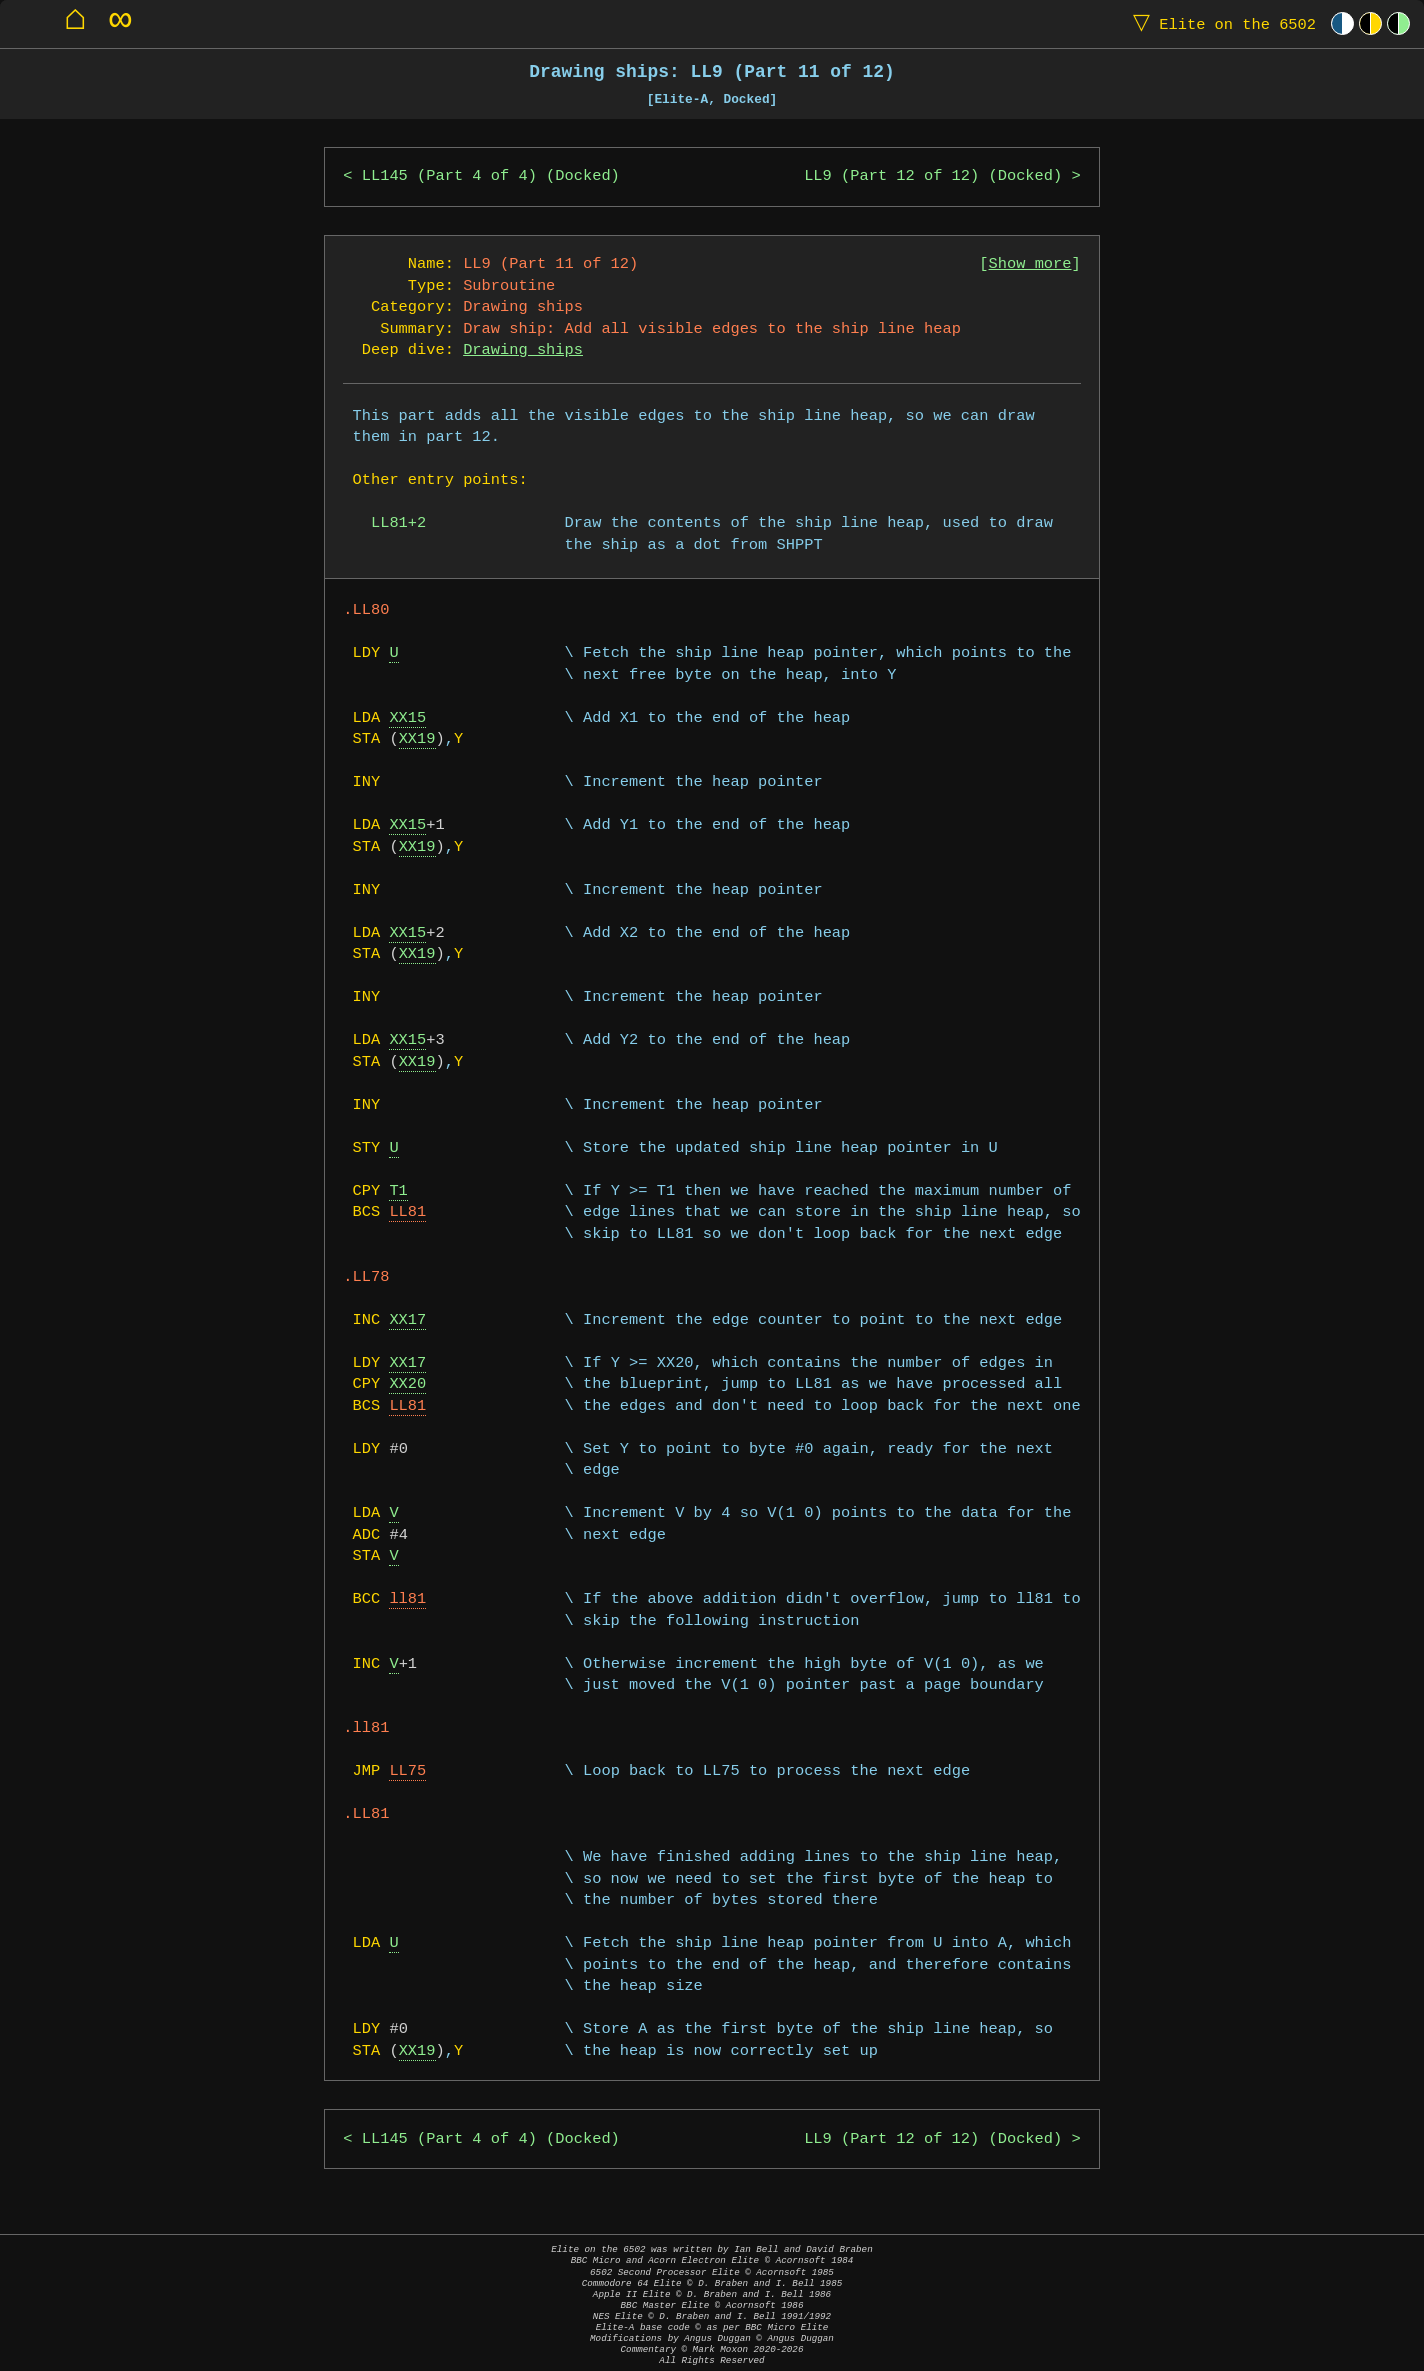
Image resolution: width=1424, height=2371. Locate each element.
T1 (398, 1191)
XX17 (407, 1320)
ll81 (407, 1599)
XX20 (407, 1384)
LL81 (407, 1212)
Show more (1030, 264)
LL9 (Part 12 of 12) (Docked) (933, 176)
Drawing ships (523, 350)
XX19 (417, 739)
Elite (1220, 23)
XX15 (407, 718)
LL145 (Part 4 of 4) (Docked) (491, 176)
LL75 (407, 1771)
